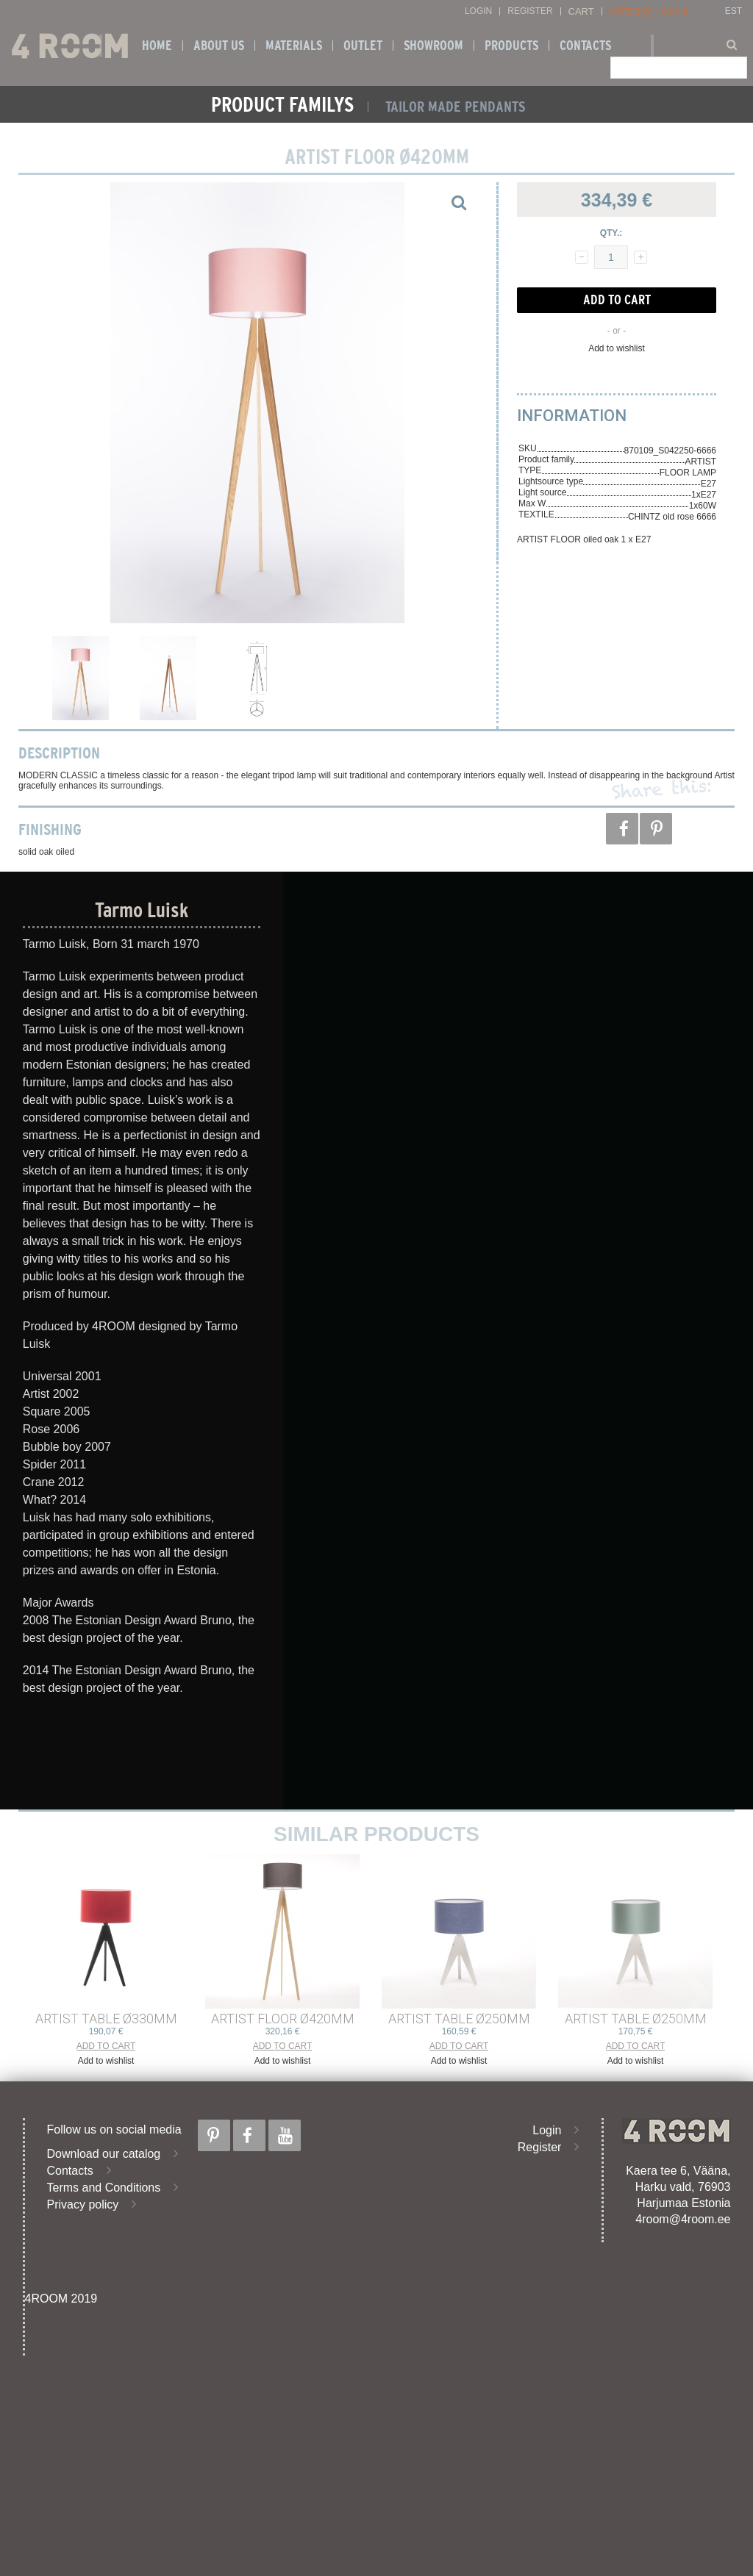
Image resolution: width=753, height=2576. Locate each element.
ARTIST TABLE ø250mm (459, 2018)
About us (218, 45)
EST (733, 11)
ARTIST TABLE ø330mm (106, 2018)
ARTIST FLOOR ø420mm (282, 2018)
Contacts (585, 45)
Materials (293, 45)
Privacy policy (83, 2204)
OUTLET (362, 45)
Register (529, 11)
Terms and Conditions (104, 2187)
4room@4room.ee (682, 2219)
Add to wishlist (616, 348)
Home (157, 45)
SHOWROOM (433, 45)
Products (511, 45)
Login (478, 11)
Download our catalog (104, 2154)
